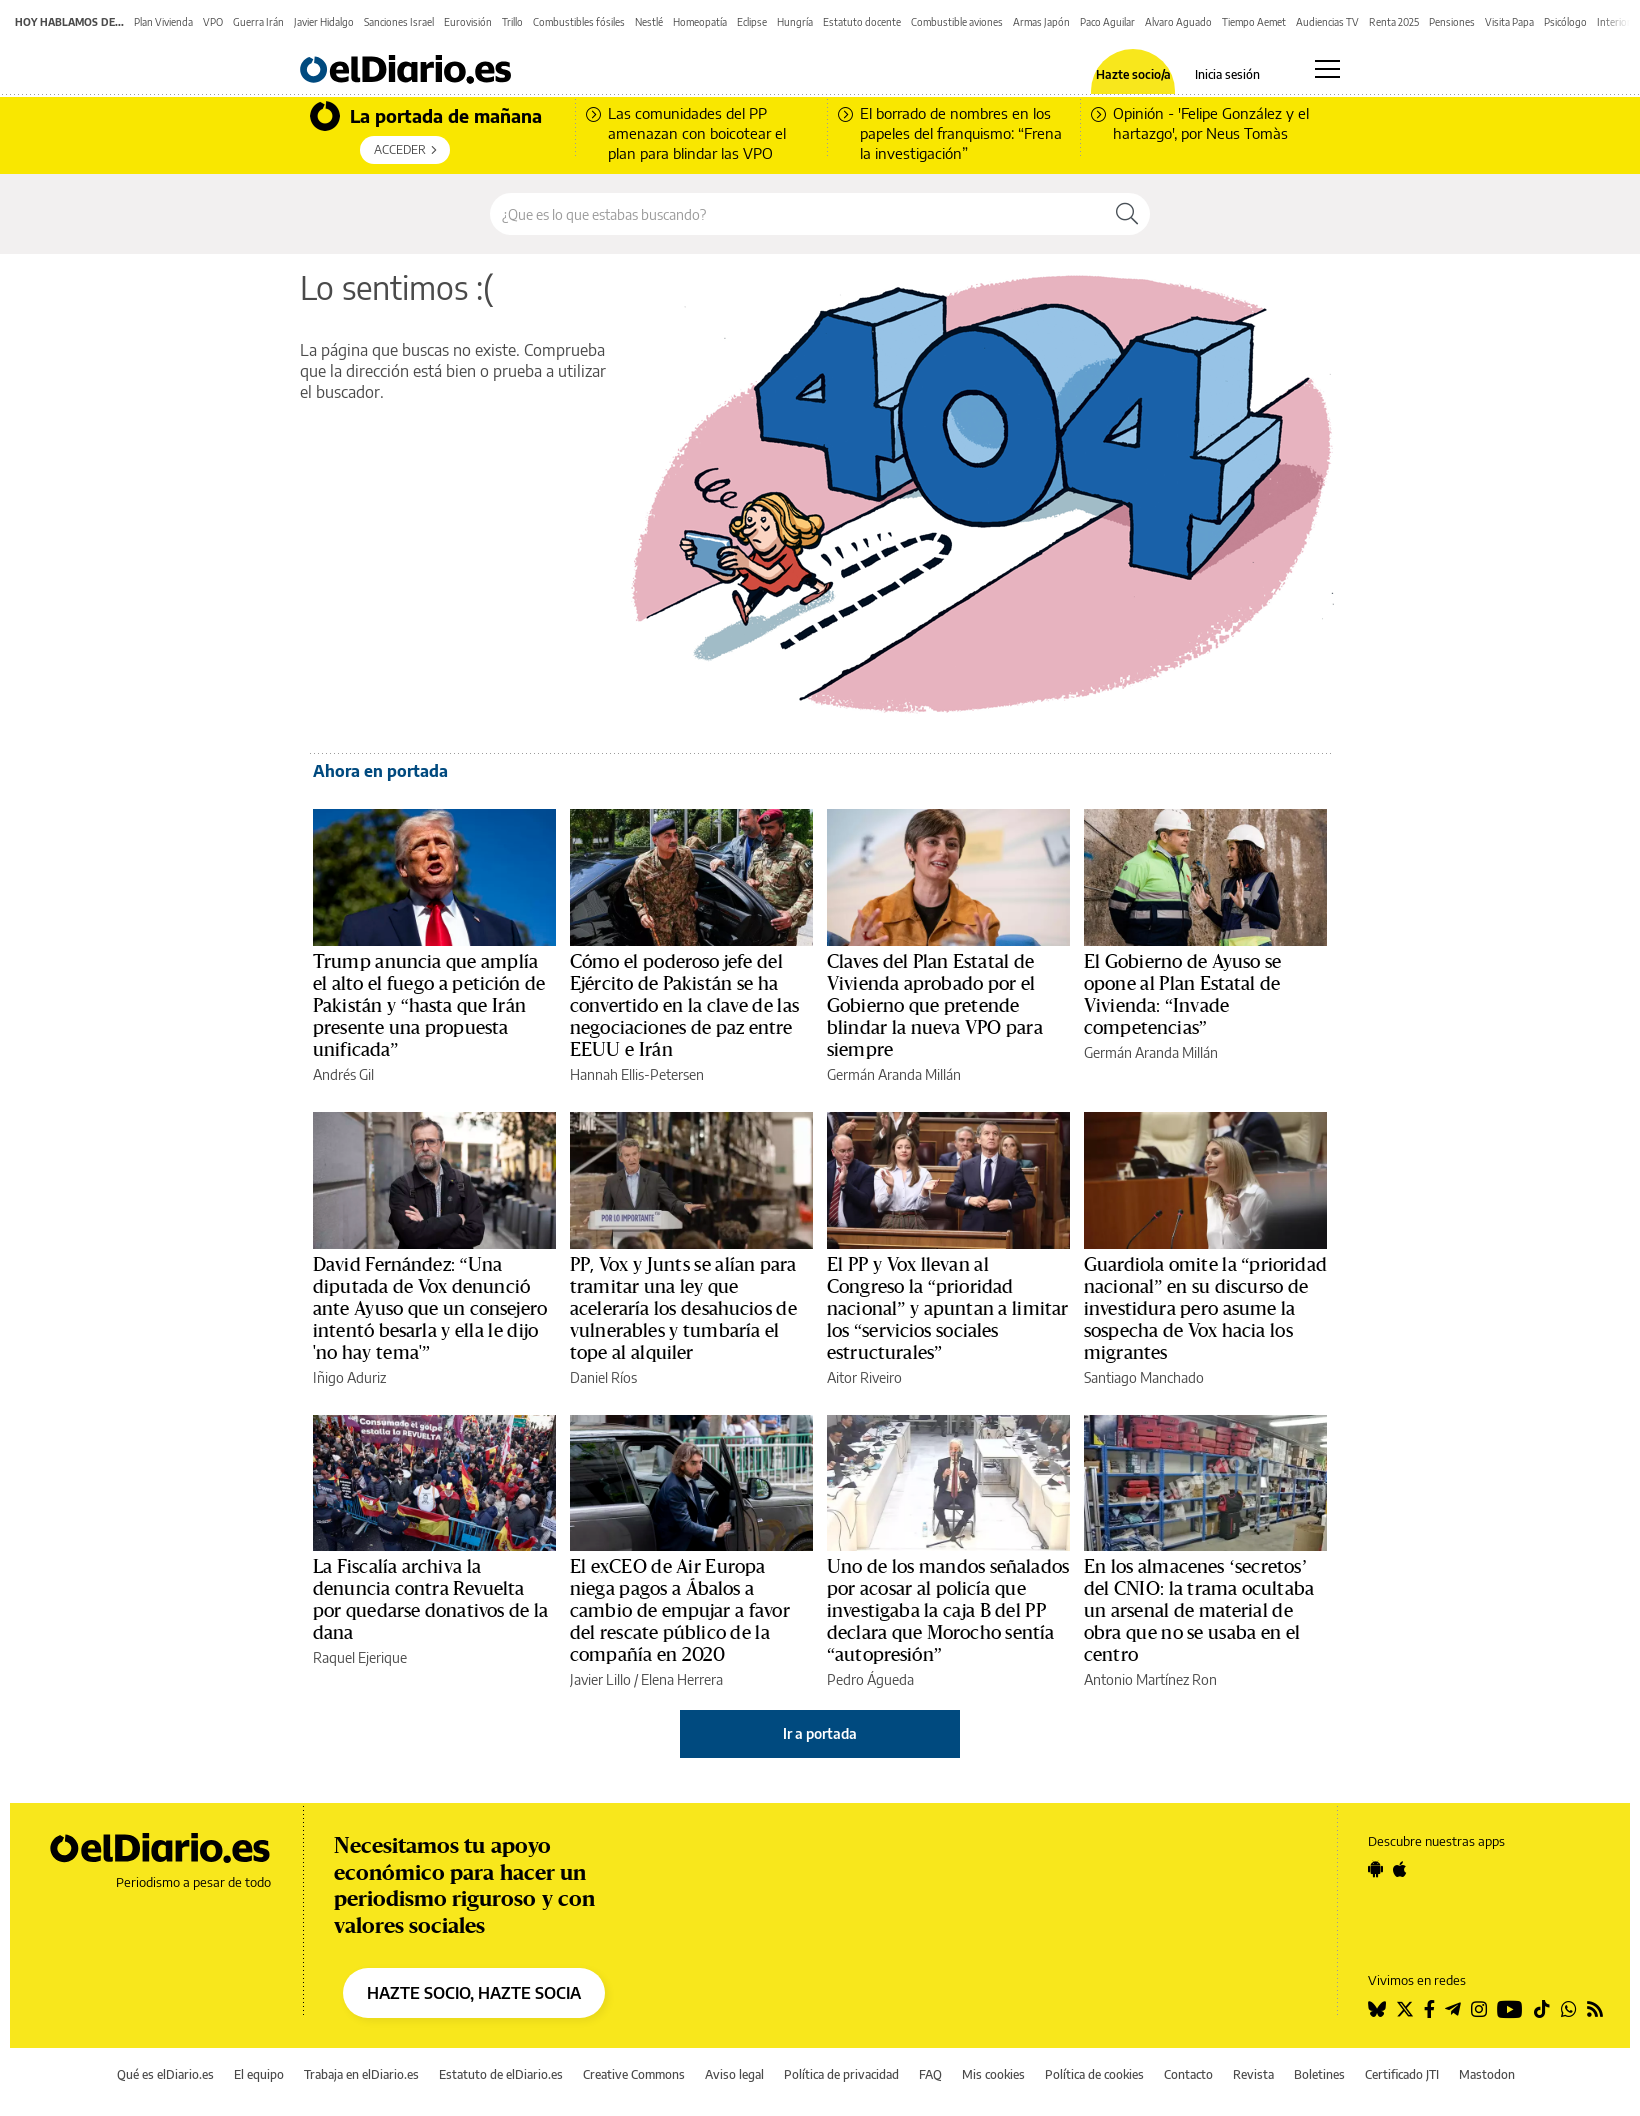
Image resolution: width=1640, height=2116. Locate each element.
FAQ (930, 2074)
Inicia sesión (1227, 75)
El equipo (259, 2074)
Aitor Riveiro (864, 1377)
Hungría (795, 22)
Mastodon (1487, 2074)
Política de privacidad (841, 2074)
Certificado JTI (1402, 2074)
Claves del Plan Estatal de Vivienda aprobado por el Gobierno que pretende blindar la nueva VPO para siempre (935, 1006)
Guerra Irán (258, 22)
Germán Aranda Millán (894, 1074)
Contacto (1188, 2074)
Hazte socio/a (1133, 75)
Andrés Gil (343, 1074)
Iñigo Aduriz (349, 1377)
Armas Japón (1041, 22)
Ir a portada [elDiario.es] (820, 1733)
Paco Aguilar (1107, 22)
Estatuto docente (862, 22)
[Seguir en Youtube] (1510, 2009)
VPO (213, 22)
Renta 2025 (1394, 22)
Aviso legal (734, 2074)
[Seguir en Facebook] (1429, 2009)
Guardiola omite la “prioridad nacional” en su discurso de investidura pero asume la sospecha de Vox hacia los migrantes (1205, 1309)
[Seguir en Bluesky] (1377, 2009)
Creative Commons (634, 2074)
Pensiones (1452, 22)
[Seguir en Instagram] (1479, 2009)
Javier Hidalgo (324, 22)
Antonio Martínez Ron (1150, 1679)
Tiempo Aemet (1254, 22)
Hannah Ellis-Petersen (637, 1074)
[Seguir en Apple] (1400, 1869)
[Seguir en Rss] (1595, 2009)
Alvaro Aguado (1178, 22)
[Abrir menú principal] (1327, 69)
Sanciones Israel (399, 22)
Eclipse (752, 22)
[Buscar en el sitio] (797, 214)
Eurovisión (468, 22)
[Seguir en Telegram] (1453, 2009)
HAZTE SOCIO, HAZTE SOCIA (474, 1993)
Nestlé (649, 22)
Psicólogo (1565, 22)
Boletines (1319, 2074)
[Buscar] (1127, 214)
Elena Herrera (682, 1679)
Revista (1253, 2074)
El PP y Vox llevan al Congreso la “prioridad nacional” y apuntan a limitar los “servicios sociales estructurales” (947, 1309)
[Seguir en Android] (1375, 1869)
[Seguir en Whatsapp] (1569, 2009)
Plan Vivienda (163, 22)
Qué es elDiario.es (165, 2074)
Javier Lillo (600, 1679)
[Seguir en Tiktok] (1542, 2009)
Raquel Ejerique (360, 1657)
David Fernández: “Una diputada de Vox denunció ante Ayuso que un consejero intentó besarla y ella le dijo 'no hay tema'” (430, 1309)
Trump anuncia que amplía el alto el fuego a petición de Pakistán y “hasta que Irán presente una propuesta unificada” (429, 1006)
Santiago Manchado (1144, 1377)
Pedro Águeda (870, 1679)
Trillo (512, 22)
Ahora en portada (380, 771)
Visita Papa (1509, 22)
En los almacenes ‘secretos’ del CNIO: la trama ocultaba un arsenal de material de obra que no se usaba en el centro (1199, 1611)
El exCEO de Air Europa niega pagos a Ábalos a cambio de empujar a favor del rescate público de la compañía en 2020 (680, 1611)
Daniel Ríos (603, 1377)
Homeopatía (700, 22)
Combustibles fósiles (579, 22)
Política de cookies (1094, 2074)
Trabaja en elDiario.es (361, 2074)
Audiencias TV (1327, 22)
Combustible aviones (957, 22)
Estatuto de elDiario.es (501, 2074)
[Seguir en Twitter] (1405, 2009)
